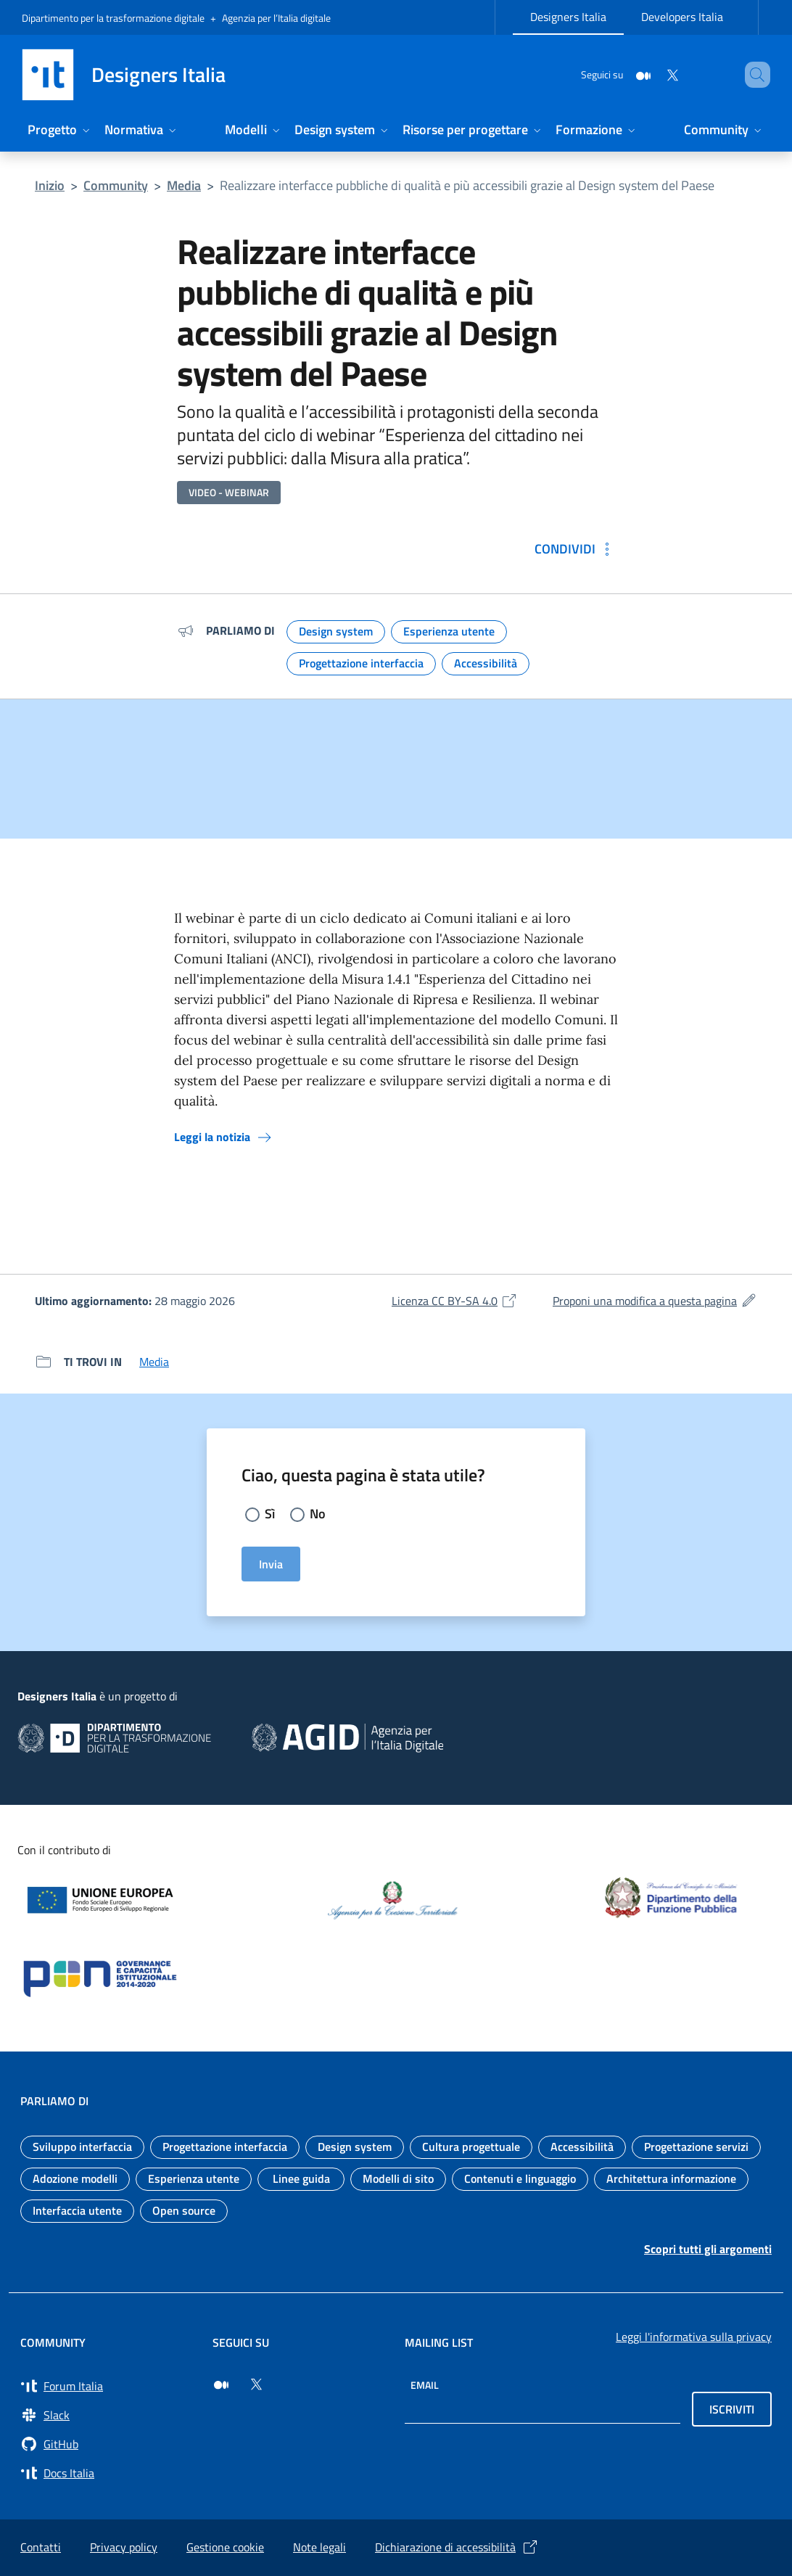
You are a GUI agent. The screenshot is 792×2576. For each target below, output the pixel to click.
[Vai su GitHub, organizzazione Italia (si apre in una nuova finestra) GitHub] (107, 2444)
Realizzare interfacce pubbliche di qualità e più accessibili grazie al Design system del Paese (467, 185)
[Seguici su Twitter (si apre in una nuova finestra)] (256, 2384)
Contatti (40, 2547)
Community (115, 185)
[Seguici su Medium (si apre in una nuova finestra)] (221, 2384)
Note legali (319, 2547)
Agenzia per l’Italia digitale (276, 17)
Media (184, 185)
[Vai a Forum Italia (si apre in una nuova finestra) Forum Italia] (107, 2386)
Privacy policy (123, 2547)
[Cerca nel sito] (752, 74)
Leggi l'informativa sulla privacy (694, 2336)
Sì (270, 1513)
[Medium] (622, 74)
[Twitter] (651, 74)
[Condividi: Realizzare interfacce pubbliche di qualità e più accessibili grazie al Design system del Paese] (575, 549)
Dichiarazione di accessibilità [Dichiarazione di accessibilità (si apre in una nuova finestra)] (457, 2547)
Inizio (50, 185)
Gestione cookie (225, 2547)
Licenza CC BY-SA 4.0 (455, 1300)
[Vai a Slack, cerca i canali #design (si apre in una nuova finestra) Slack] (107, 2415)
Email (425, 2384)
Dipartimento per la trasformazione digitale (113, 17)
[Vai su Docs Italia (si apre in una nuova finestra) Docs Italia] (107, 2473)
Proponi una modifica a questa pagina (655, 1300)
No (318, 1513)
